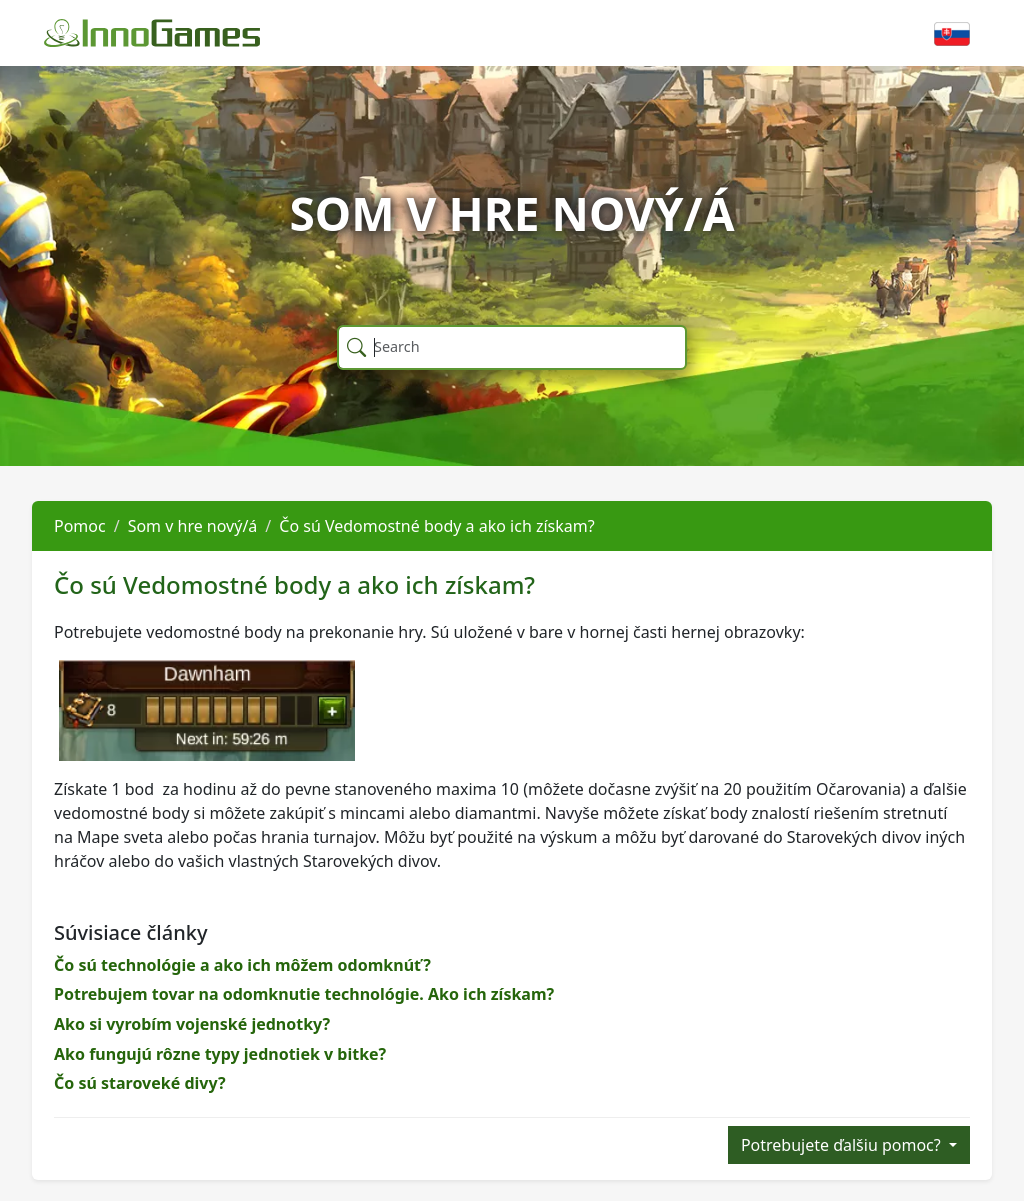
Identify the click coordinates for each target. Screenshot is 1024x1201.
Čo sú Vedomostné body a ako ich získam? (436, 526)
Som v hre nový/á (193, 526)
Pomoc (80, 526)
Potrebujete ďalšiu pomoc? (843, 1145)
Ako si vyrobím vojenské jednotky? (192, 1024)
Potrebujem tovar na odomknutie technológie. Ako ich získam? (304, 994)
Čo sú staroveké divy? (140, 1083)
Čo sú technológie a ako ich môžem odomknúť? (242, 965)
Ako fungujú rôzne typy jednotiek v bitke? (220, 1054)
